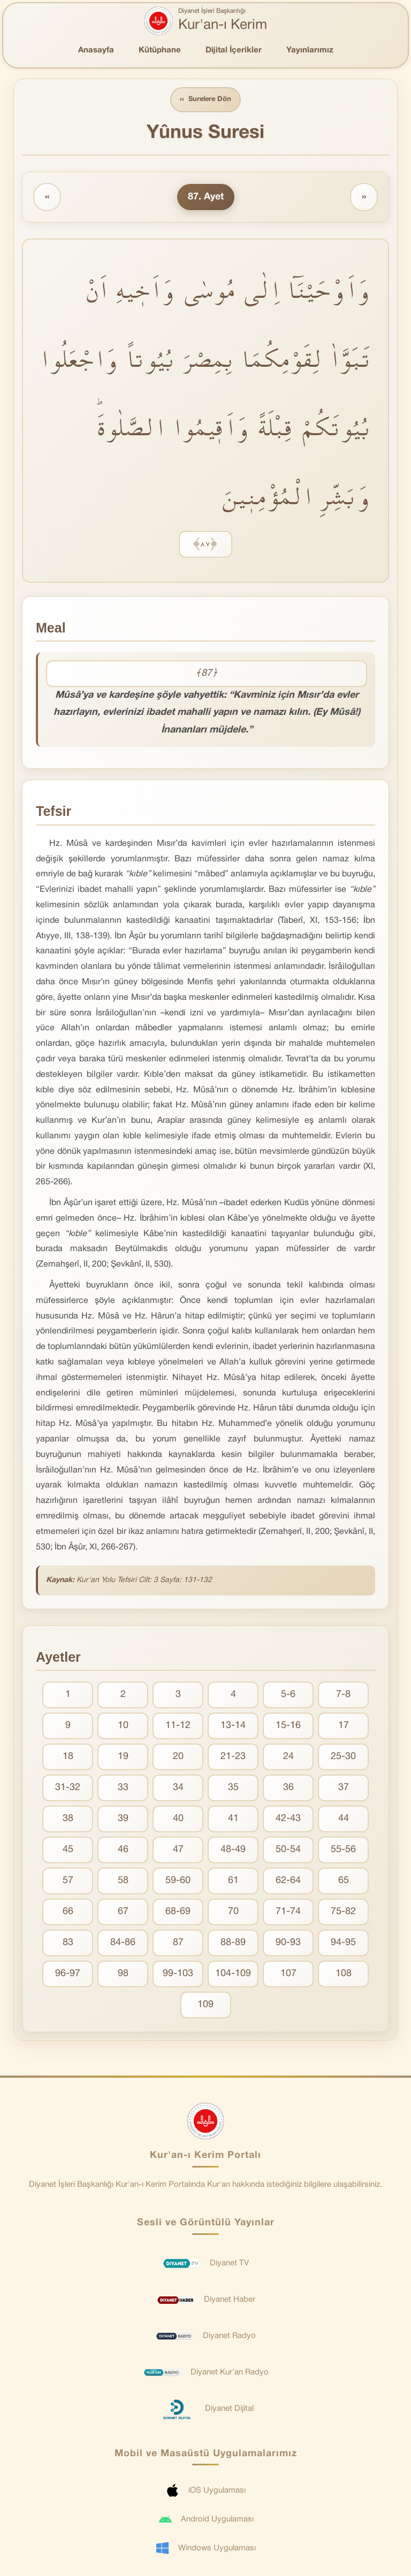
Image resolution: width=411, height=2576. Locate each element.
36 (288, 1787)
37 (343, 1787)
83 (68, 1942)
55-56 (343, 1849)
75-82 (343, 1911)
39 (123, 1818)
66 (68, 1911)
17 (343, 1725)
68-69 (178, 1911)
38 (68, 1818)
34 (178, 1787)
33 (123, 1787)
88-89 (233, 1942)
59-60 (178, 1880)
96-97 (67, 1973)
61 (233, 1880)
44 (343, 1818)
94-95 (343, 1942)
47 (178, 1849)
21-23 (233, 1756)
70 (233, 1911)
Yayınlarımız (309, 50)
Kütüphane (160, 50)
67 (123, 1911)
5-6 (288, 1694)
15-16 (288, 1725)
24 (288, 1756)
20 (178, 1756)
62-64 (288, 1880)
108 (344, 1973)
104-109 (233, 1973)
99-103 (178, 1973)
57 (68, 1880)
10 (123, 1725)
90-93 (288, 1942)
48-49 (233, 1849)
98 (123, 1973)
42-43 (288, 1818)
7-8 (343, 1694)
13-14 (233, 1725)
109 (205, 2004)
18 (68, 1756)
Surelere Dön (205, 100)
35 (233, 1787)
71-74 (288, 1911)
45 (68, 1849)
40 (178, 1818)
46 (123, 1849)
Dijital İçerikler (234, 50)
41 (233, 1818)
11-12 (178, 1725)
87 (178, 1942)
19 (123, 1756)
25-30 (343, 1756)
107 (288, 1973)
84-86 (122, 1942)
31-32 (67, 1787)
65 (343, 1880)
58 (123, 1880)
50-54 (288, 1849)
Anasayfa (96, 50)
